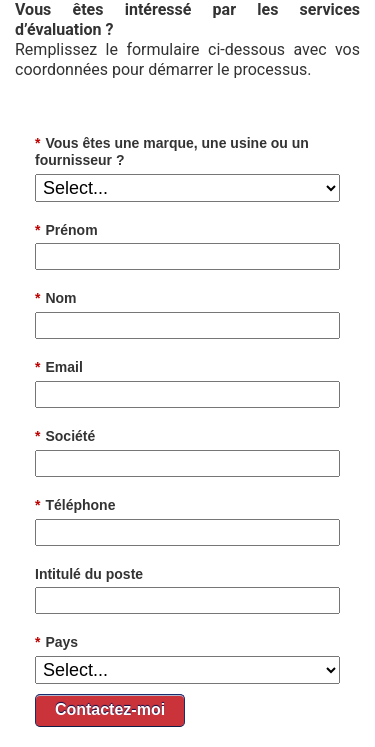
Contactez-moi (110, 709)
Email (59, 367)
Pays (56, 642)
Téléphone (75, 505)
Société (65, 436)
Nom (56, 298)
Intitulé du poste (89, 574)
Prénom (66, 230)
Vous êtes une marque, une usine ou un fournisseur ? (172, 151)
